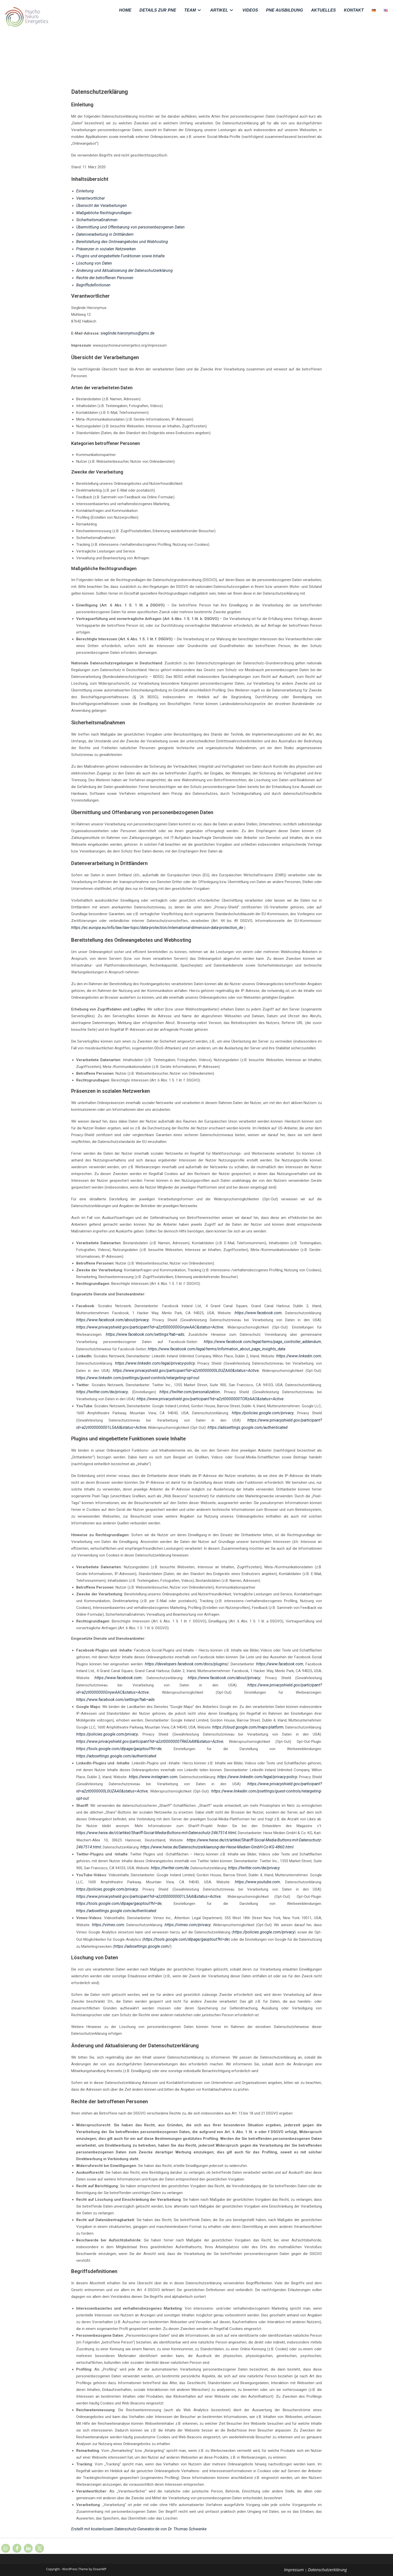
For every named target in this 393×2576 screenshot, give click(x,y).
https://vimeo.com (108, 1924)
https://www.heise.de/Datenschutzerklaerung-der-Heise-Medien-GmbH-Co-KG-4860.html (216, 1847)
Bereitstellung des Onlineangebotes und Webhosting (122, 241)
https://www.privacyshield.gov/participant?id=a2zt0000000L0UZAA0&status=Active (186, 1370)
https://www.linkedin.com (298, 1356)
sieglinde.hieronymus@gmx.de (127, 333)
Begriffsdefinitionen (93, 285)
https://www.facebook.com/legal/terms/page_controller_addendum (262, 1341)
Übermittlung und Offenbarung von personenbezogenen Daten (130, 227)
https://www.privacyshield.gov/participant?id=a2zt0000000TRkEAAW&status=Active (149, 1741)
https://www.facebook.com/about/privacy (112, 1319)
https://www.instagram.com (153, 1776)
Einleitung (85, 191)
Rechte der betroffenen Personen (104, 277)
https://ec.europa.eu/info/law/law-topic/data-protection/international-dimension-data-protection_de (157, 927)
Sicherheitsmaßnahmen (97, 219)
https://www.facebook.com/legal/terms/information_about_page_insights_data (216, 1349)
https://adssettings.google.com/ (142, 1946)
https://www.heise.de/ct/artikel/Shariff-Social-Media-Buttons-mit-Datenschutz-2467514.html (156, 1832)
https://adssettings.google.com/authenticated (247, 1427)
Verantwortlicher (90, 198)
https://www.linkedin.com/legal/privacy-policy (155, 1363)
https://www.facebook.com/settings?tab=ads (145, 1334)
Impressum (294, 2569)
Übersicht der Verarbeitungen (101, 205)
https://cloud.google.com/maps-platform (247, 1727)
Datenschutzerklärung (327, 2569)
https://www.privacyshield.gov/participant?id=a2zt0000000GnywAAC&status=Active (149, 1327)
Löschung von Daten (94, 263)
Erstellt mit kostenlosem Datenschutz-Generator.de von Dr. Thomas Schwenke (139, 2529)
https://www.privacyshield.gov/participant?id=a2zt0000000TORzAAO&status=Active (210, 1398)
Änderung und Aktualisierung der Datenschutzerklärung (124, 270)
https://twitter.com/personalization (189, 1391)
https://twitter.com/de (170, 1867)
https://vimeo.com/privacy (188, 1924)
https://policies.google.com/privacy (262, 1413)
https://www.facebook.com (258, 1312)
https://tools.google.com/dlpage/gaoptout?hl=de (118, 1748)
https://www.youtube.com (257, 1882)
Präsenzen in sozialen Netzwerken (106, 249)
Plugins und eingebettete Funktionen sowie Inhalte (120, 256)
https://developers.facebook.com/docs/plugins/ (186, 1664)
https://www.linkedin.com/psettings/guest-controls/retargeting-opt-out (137, 1377)
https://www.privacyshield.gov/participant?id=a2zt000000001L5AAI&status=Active (148, 1896)
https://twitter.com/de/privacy (102, 1391)
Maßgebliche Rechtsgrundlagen (104, 212)
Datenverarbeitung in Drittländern (105, 234)
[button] (5, 2548)
